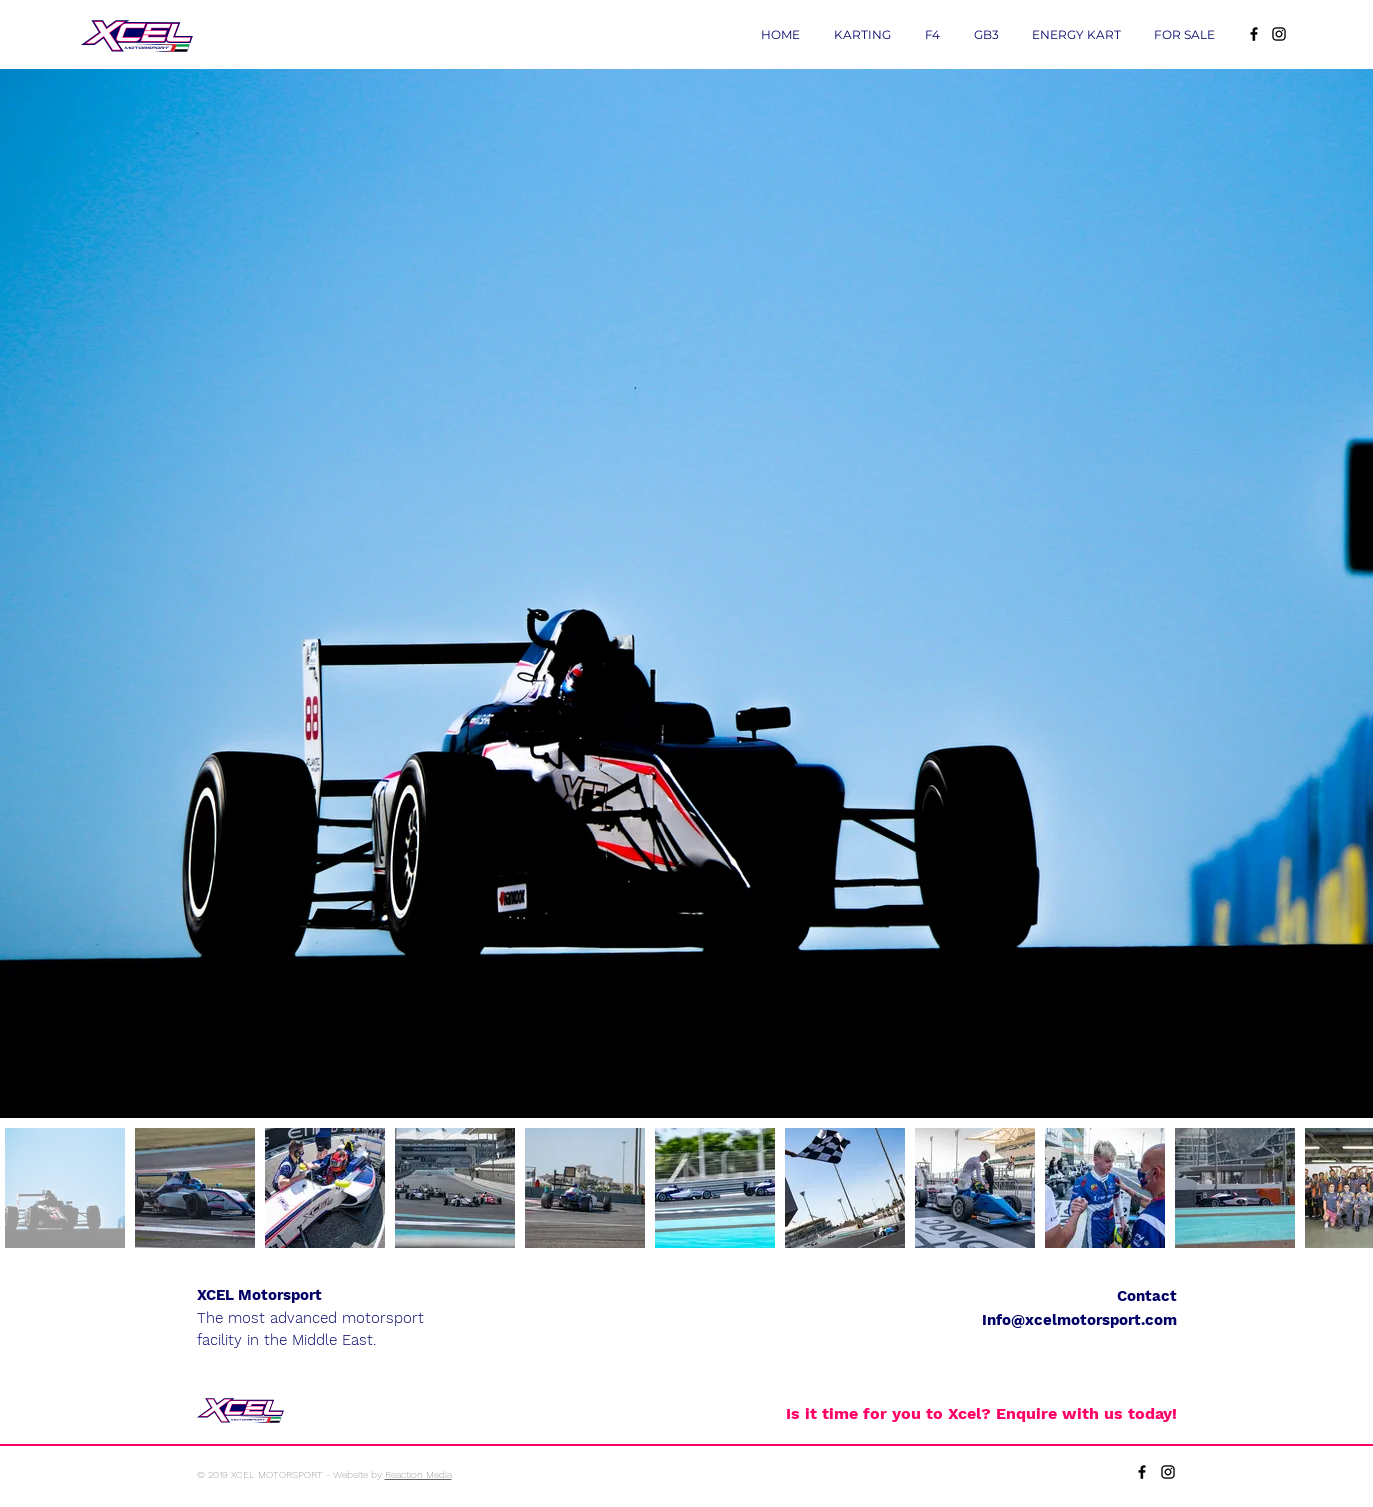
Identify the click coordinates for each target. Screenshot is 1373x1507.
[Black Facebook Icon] (1254, 34)
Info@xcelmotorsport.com (1079, 1320)
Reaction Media (418, 1474)
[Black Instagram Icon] (1279, 34)
